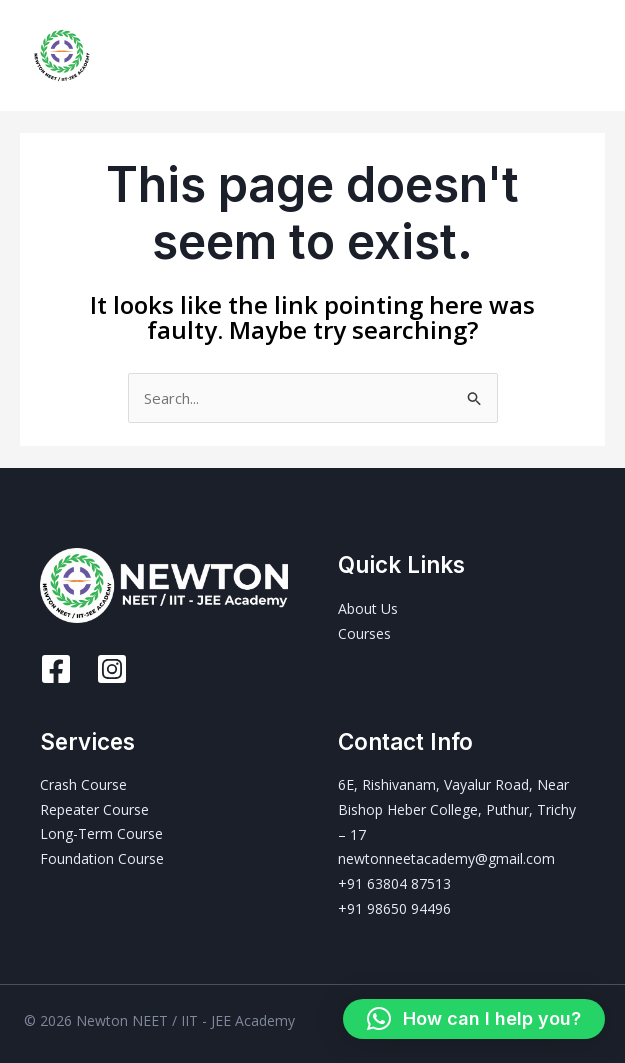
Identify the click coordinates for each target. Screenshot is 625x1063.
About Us (368, 608)
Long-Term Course (101, 834)
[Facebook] (56, 669)
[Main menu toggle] (584, 55)
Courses (364, 633)
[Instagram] (112, 669)
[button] (474, 1019)
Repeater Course (94, 809)
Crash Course (83, 785)
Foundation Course (102, 859)
